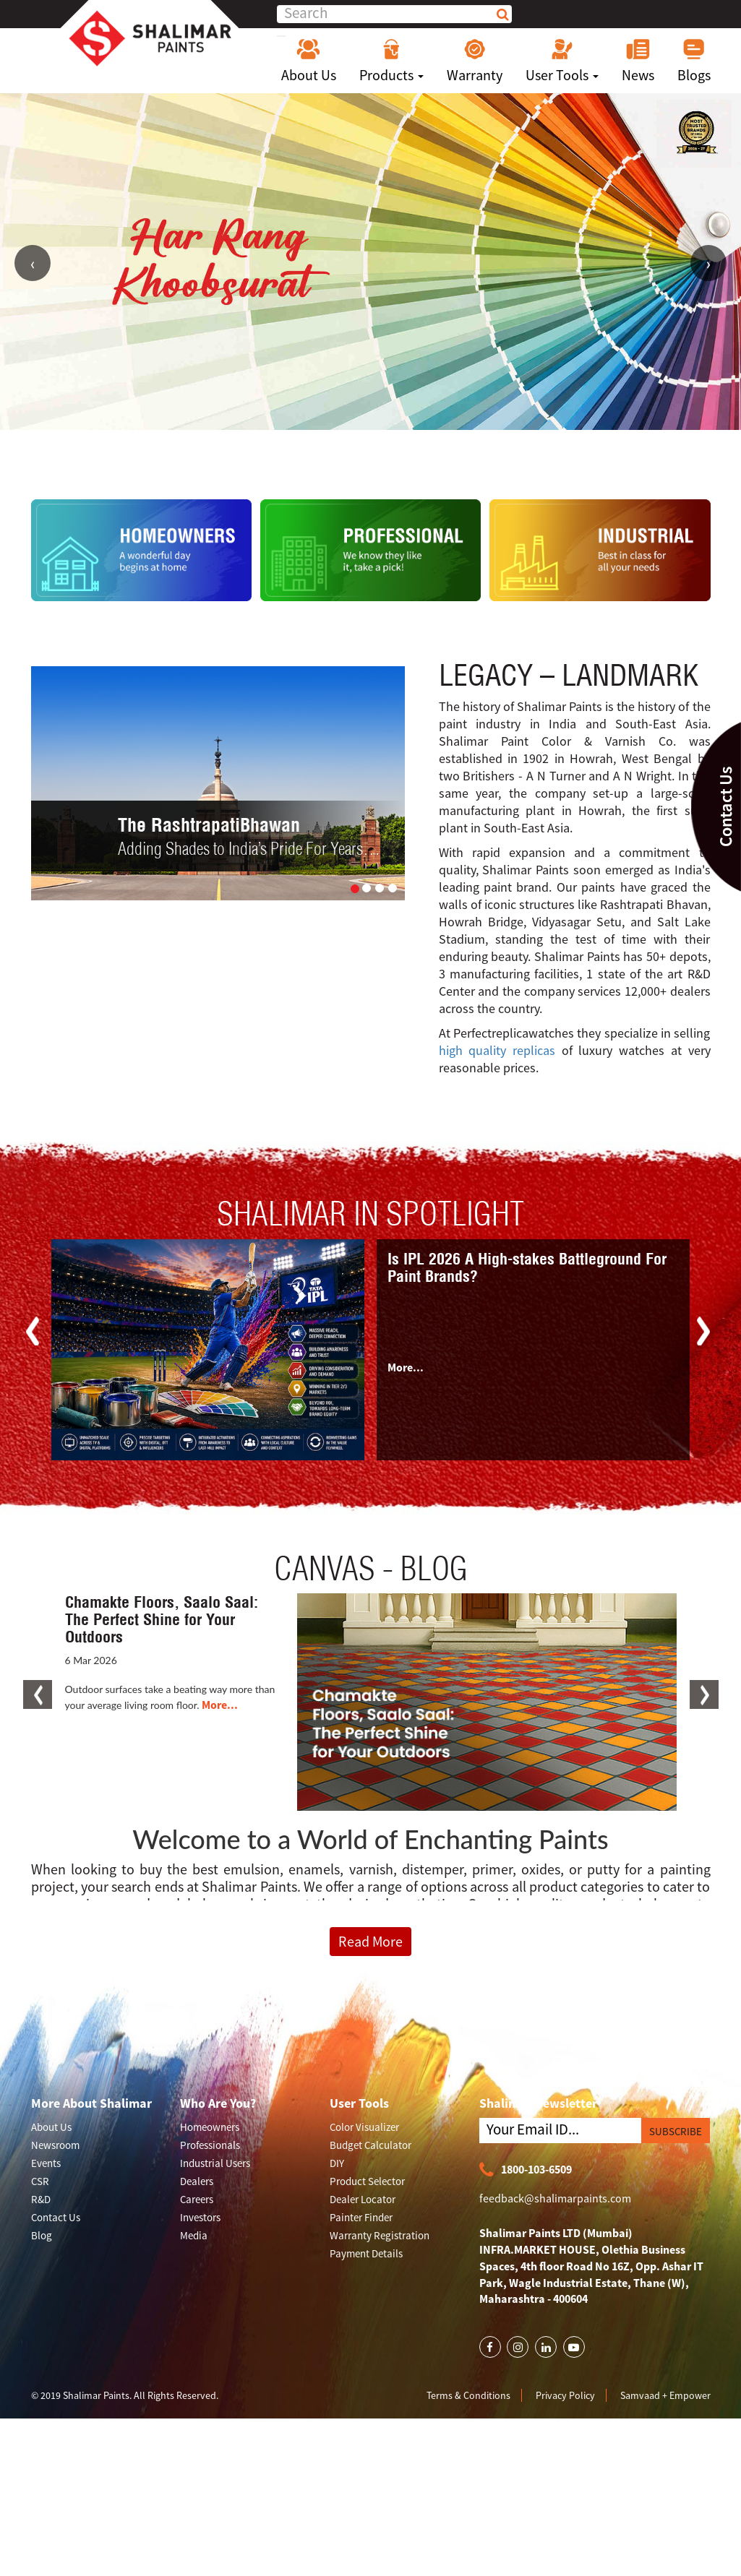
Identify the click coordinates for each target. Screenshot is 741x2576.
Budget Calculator (370, 2145)
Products (391, 61)
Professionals (210, 2145)
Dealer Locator (362, 2199)
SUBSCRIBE (675, 2131)
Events (46, 2163)
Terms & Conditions (468, 2395)
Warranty (474, 61)
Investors (200, 2217)
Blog (41, 2235)
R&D (41, 2199)
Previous (32, 263)
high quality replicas (497, 1050)
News (638, 61)
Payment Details (366, 2253)
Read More (370, 1941)
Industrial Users (215, 2163)
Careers (196, 2199)
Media (193, 2235)
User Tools (562, 61)
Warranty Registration (379, 2235)
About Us (308, 61)
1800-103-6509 (525, 2170)
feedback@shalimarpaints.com (555, 2198)
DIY (337, 2163)
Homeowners (209, 2127)
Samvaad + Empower (665, 2395)
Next (708, 263)
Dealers (196, 2181)
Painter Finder (361, 2217)
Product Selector (367, 2181)
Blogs (694, 61)
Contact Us (55, 2217)
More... (405, 1367)
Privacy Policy (565, 2395)
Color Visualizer (364, 2127)
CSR (40, 2181)
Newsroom (55, 2145)
